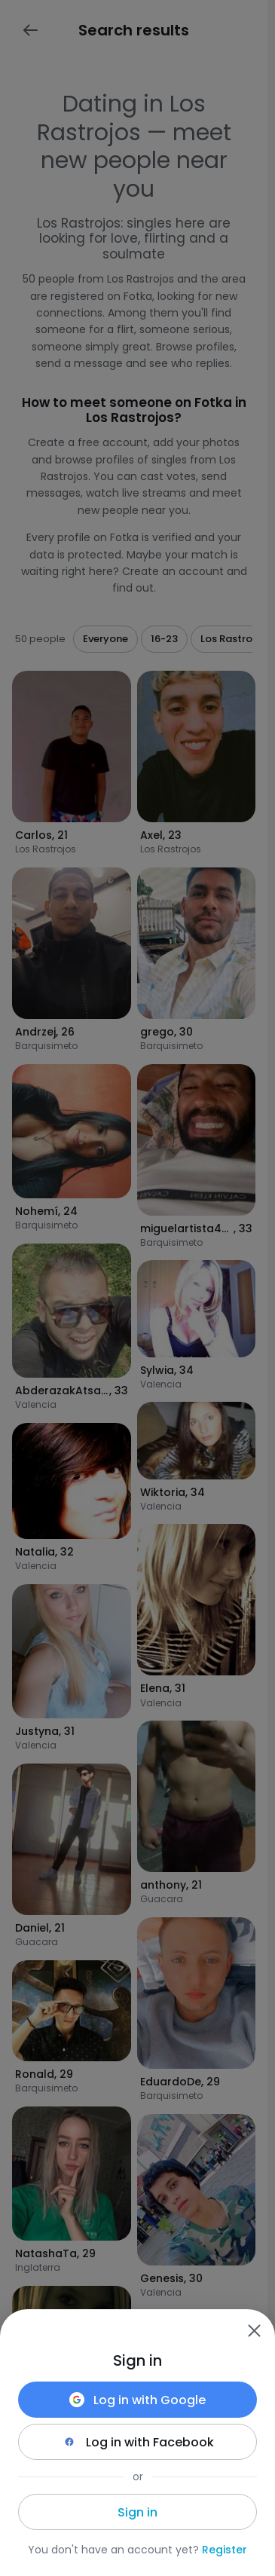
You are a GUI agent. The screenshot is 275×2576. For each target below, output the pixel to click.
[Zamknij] (254, 2330)
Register (224, 2549)
